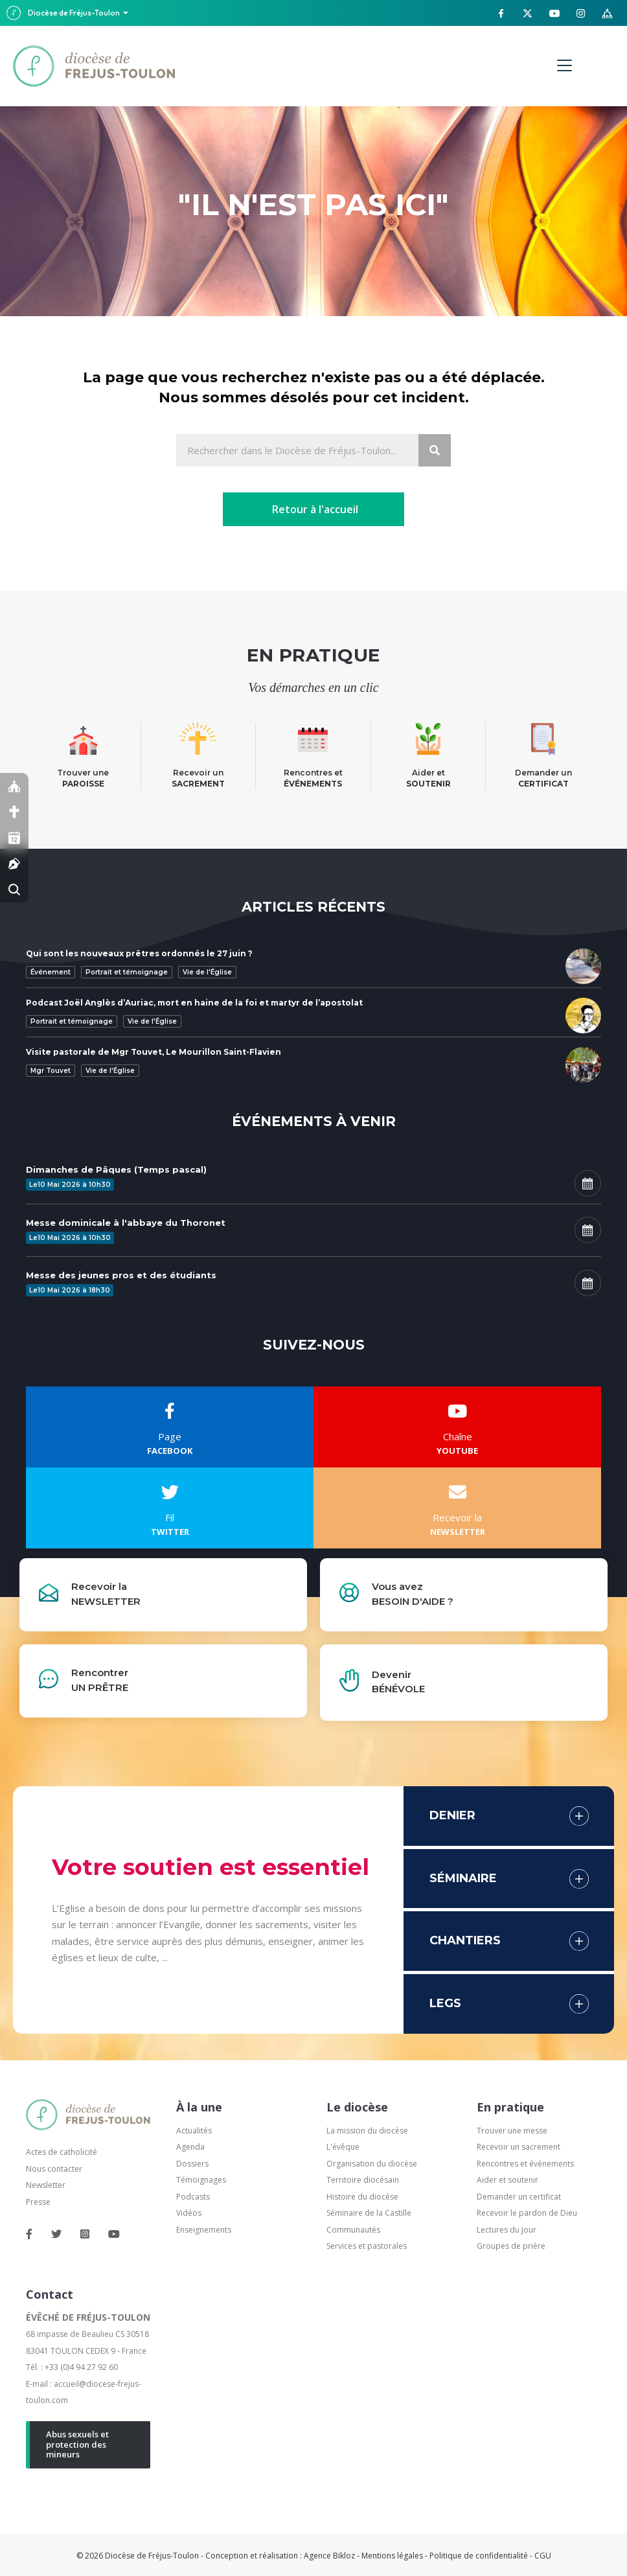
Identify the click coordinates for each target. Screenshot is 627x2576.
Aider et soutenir (507, 2179)
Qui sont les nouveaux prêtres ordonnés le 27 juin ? (139, 953)
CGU (542, 2555)
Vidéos (188, 2212)
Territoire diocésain (362, 2179)
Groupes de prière (511, 2245)
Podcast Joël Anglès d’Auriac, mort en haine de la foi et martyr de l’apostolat (194, 1002)
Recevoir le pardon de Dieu (527, 2212)
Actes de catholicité (61, 2151)
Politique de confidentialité (478, 2555)
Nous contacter (54, 2168)
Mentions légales (392, 2555)
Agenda (190, 2146)
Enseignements (204, 2229)
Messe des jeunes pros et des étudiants (121, 1275)
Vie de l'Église (207, 972)
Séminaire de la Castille (368, 2212)
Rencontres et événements (525, 2163)
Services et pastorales (366, 2245)
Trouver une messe (512, 2130)
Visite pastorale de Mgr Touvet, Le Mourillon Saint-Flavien (153, 1052)
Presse (38, 2201)
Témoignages (201, 2179)
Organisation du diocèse (371, 2163)
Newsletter (45, 2185)
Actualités (194, 2130)
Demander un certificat (519, 2196)
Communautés (353, 2229)
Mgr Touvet (50, 1070)
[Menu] (564, 66)
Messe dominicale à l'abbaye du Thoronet (125, 1222)
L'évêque (342, 2146)
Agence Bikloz (329, 2555)
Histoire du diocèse (362, 2196)
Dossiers (192, 2163)
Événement (50, 972)
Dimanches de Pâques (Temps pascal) (116, 1169)
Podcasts (193, 2196)
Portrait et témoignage (127, 972)
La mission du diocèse (367, 2130)
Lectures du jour (506, 2229)
